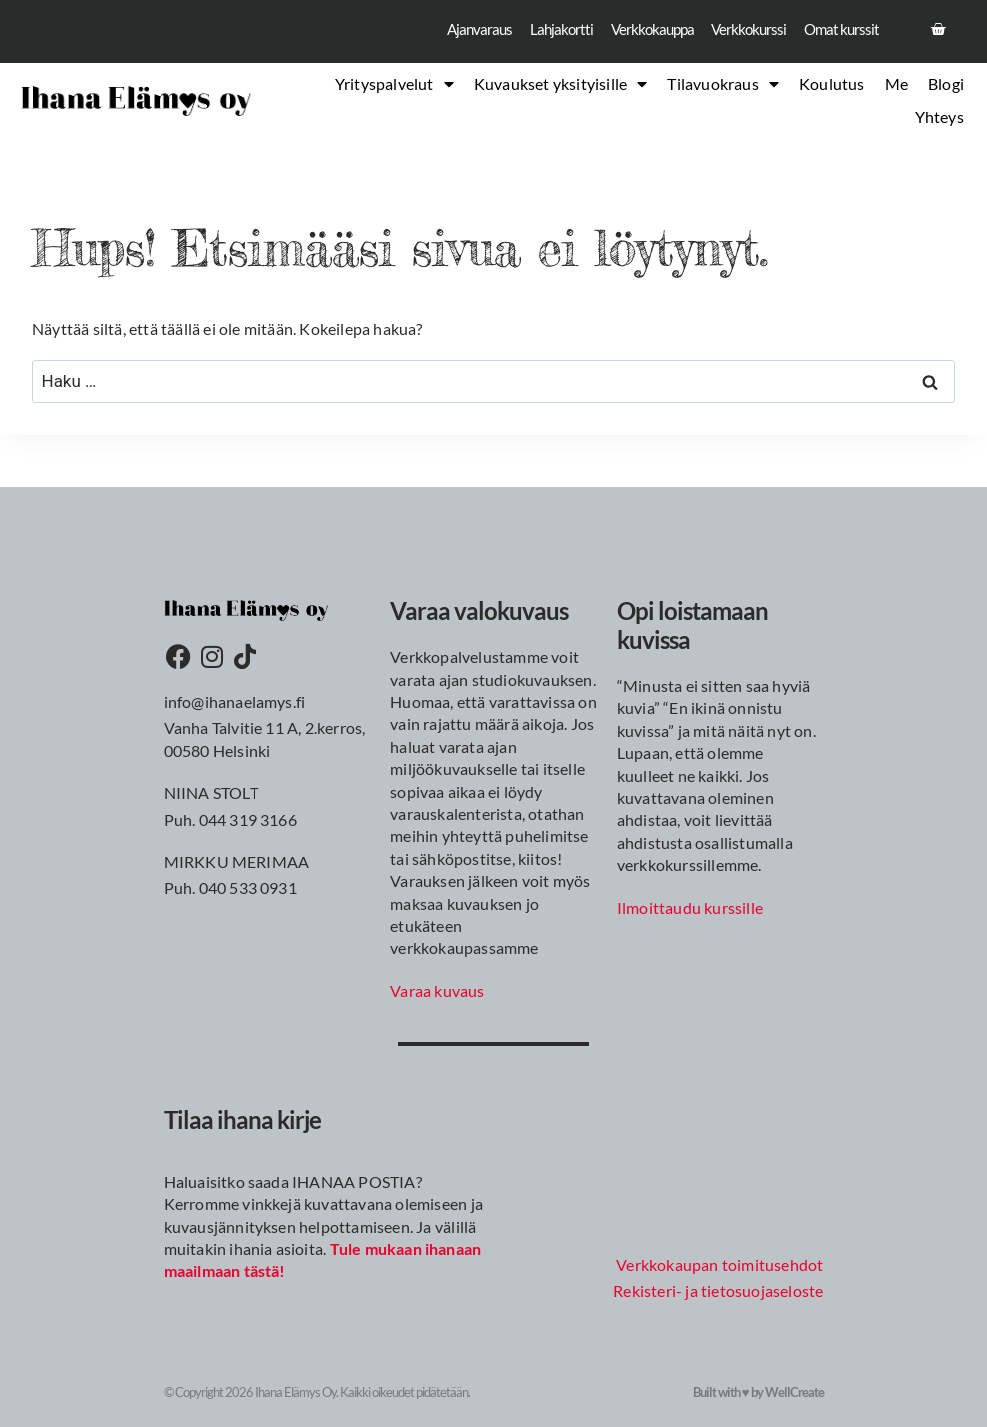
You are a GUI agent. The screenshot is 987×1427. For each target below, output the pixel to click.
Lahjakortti (541, 30)
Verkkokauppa (638, 30)
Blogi (946, 87)
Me (896, 87)
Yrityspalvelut (394, 88)
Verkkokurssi (741, 30)
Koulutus (832, 87)
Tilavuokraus (723, 88)
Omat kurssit (839, 30)
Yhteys (939, 119)
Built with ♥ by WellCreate (758, 1392)
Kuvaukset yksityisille (561, 88)
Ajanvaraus (455, 30)
